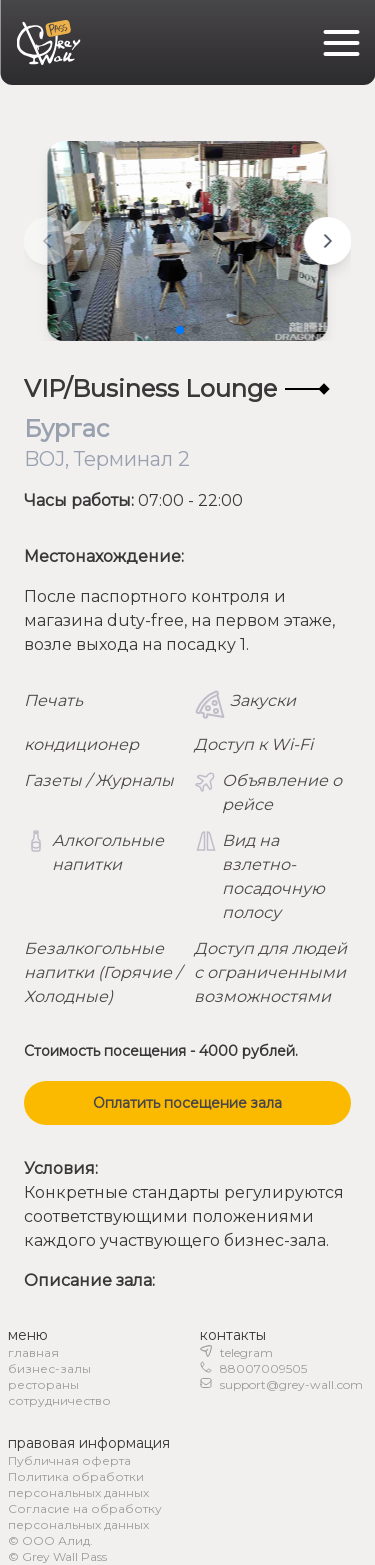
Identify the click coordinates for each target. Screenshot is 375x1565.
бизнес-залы (49, 1368)
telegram (246, 1352)
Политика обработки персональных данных (78, 1484)
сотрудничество (59, 1400)
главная (33, 1352)
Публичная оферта (69, 1460)
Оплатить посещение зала (187, 1103)
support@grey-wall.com (291, 1384)
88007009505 (263, 1368)
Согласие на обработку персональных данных (85, 1516)
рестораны (43, 1384)
